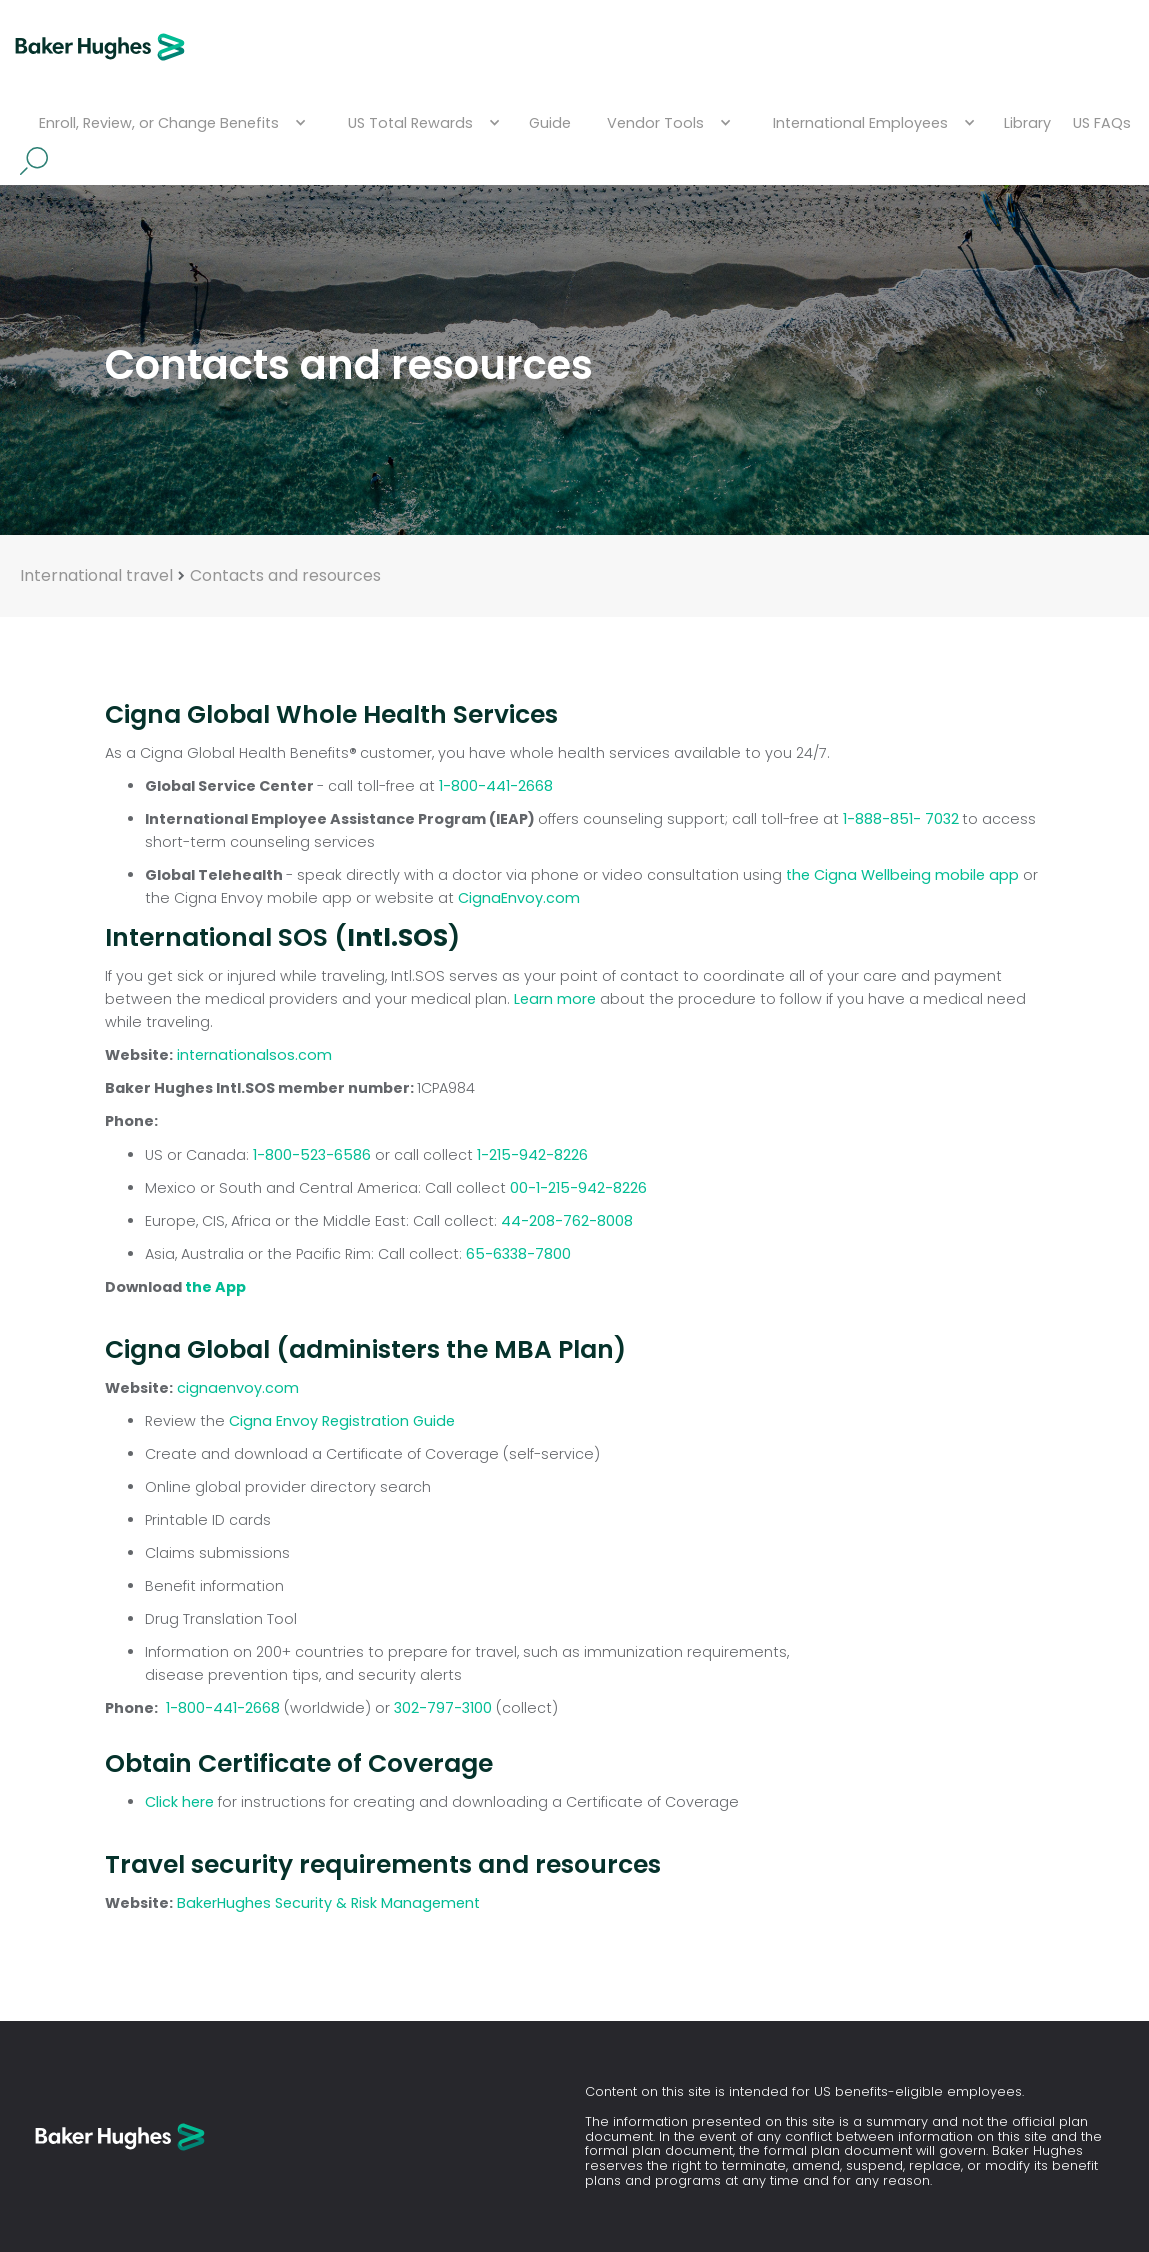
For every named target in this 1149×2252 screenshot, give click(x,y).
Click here (179, 1802)
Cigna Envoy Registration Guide (342, 1421)
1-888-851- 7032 (902, 819)
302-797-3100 (445, 1708)
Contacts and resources (285, 576)
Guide (550, 123)
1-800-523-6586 (312, 1155)
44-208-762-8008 (567, 1221)
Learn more (557, 999)
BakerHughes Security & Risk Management (328, 1903)
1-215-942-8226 (532, 1155)
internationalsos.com (254, 1055)
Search (35, 161)
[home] (100, 47)
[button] (170, 123)
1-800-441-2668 (496, 786)
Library (1027, 123)
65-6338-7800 (518, 1254)
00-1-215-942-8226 (578, 1188)
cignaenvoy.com (238, 1388)
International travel (96, 576)
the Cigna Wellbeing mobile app (902, 875)
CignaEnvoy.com (519, 898)
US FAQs (1102, 123)
